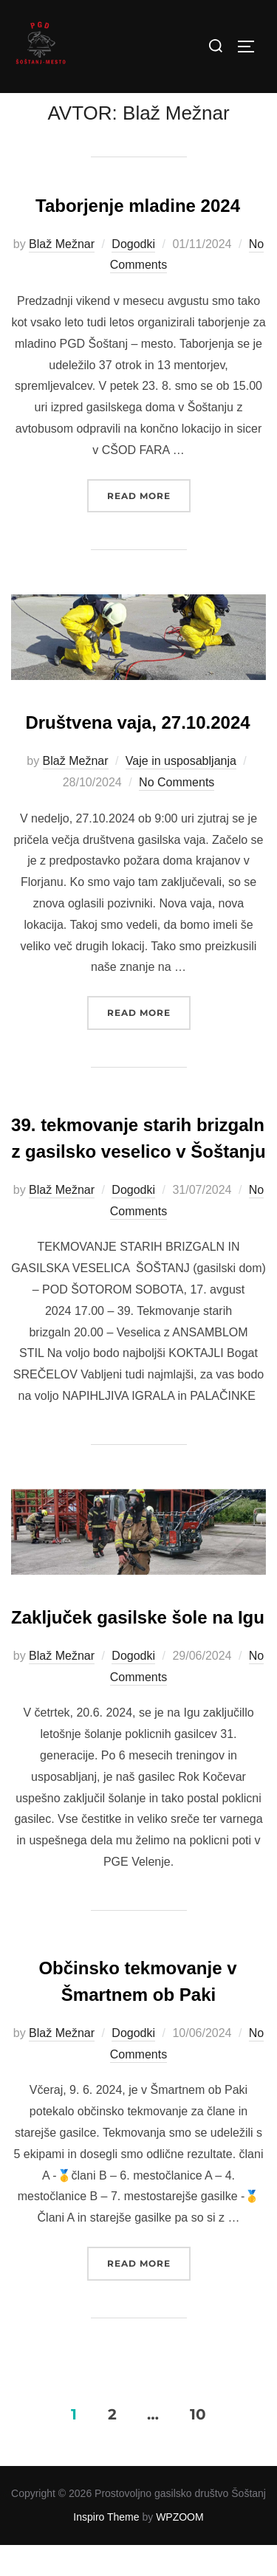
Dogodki (133, 275)
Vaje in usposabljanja (181, 792)
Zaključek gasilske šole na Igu (137, 1648)
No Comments (176, 814)
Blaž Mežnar (62, 275)
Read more (149, 525)
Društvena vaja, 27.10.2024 (137, 754)
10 (198, 2445)
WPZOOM (180, 2549)
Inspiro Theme (106, 2549)
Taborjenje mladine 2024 (137, 237)
